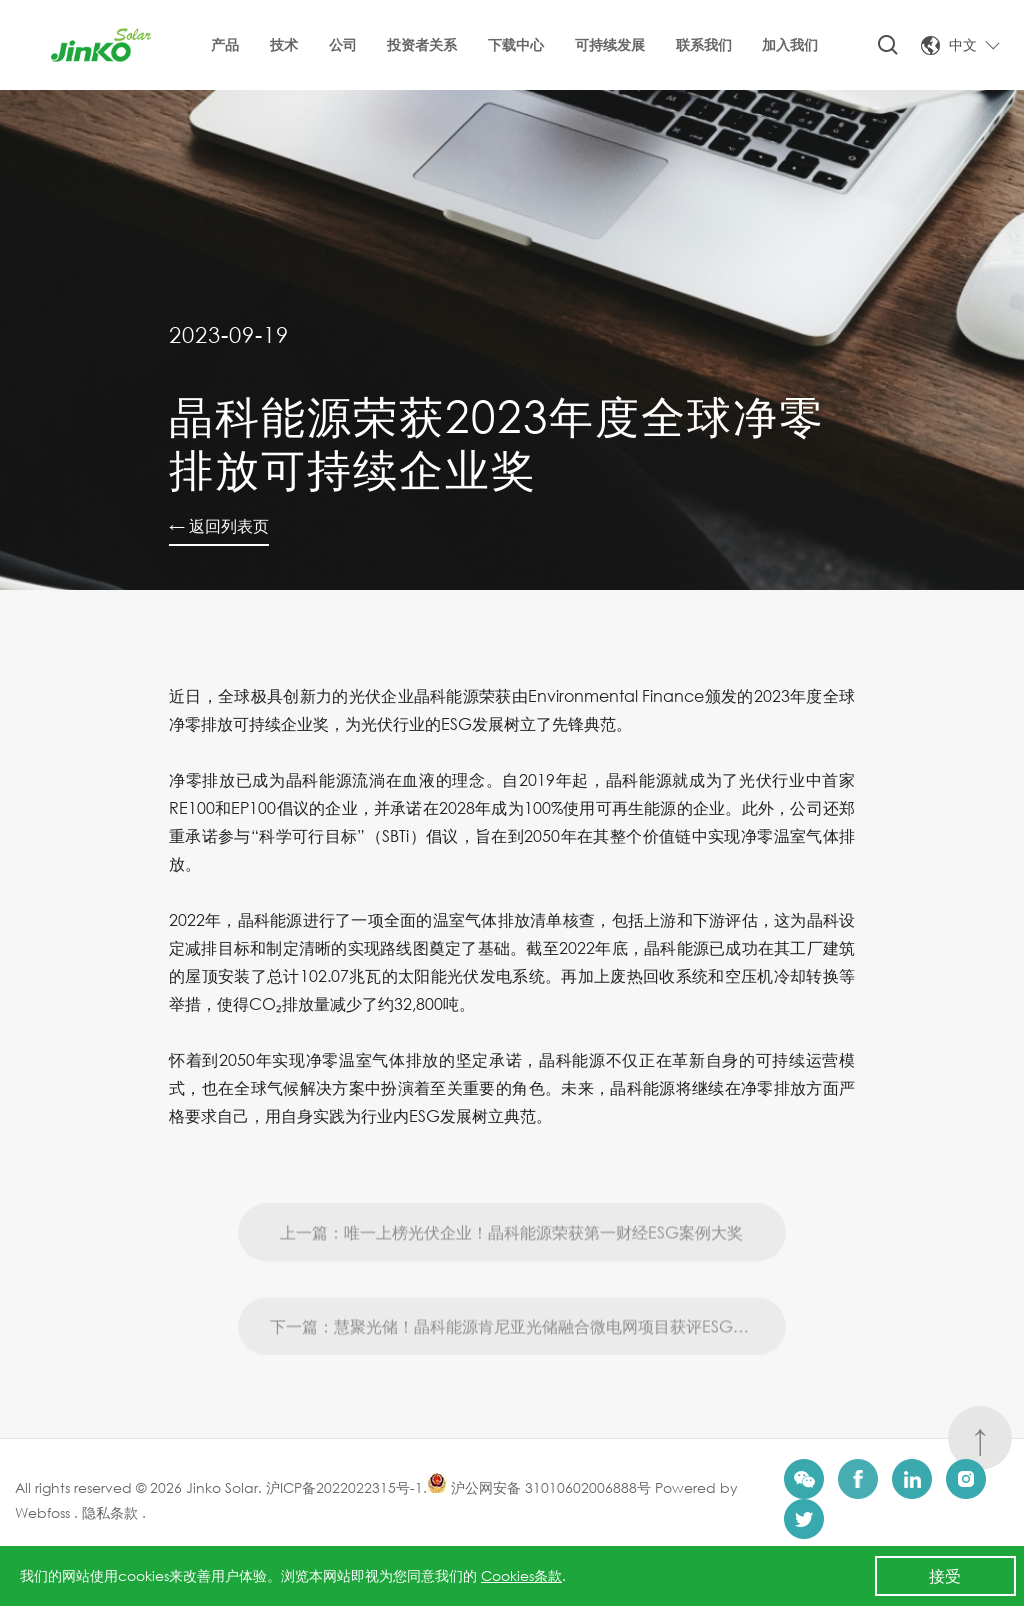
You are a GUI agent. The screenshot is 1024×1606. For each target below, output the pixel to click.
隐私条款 (108, 1512)
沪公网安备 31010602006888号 (539, 1487)
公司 (343, 44)
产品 (225, 44)
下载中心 (516, 44)
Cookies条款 (521, 1575)
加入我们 (790, 44)
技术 (284, 44)
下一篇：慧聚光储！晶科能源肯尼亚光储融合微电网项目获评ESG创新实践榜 (528, 1363)
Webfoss (44, 1512)
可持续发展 (610, 44)
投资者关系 (422, 44)
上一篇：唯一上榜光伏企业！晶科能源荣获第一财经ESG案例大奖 (511, 1269)
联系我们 (704, 44)
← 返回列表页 (219, 525)
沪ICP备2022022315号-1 (344, 1487)
